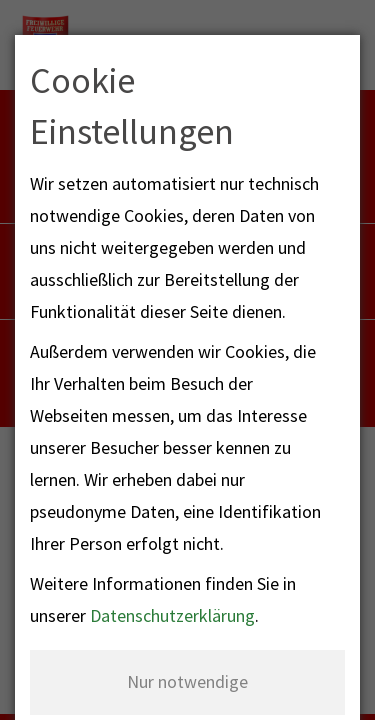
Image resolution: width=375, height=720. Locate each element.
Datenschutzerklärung (172, 615)
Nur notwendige (187, 681)
